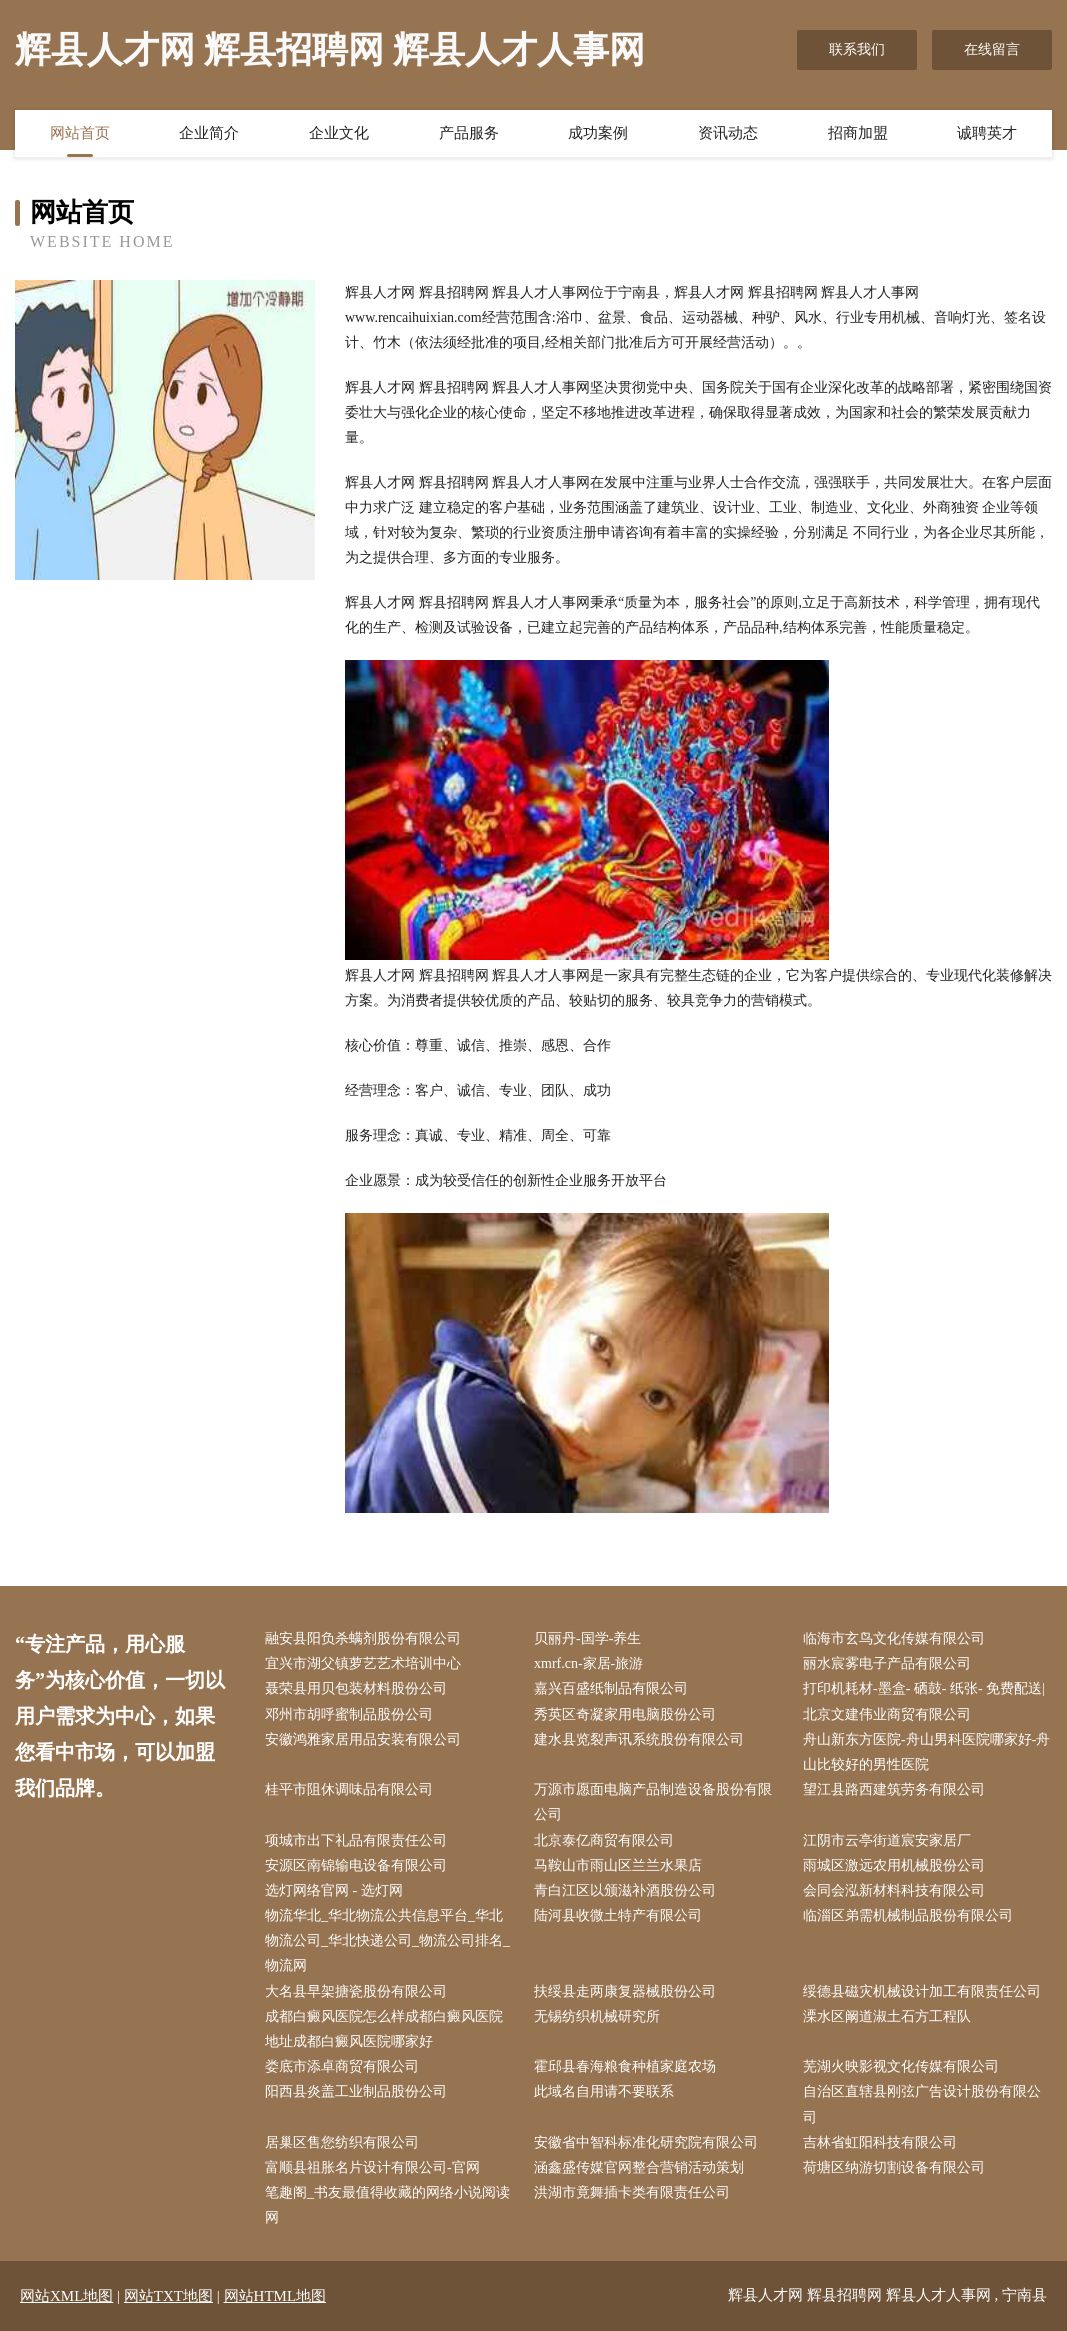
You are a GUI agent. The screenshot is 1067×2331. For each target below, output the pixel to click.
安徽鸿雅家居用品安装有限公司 (363, 1739)
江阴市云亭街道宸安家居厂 (887, 1840)
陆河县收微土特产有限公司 (618, 1915)
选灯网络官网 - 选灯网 (334, 1890)
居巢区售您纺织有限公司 (342, 2142)
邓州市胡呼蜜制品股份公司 (349, 1714)
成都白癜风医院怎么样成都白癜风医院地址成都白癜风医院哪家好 (384, 2029)
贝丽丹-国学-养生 (587, 1638)
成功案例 (598, 133)
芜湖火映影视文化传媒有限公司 (901, 2066)
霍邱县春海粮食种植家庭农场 (625, 2066)
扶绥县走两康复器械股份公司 (625, 1991)
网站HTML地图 (275, 2296)
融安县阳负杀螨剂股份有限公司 (363, 1638)
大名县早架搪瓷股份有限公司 (356, 1991)
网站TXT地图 (168, 2296)
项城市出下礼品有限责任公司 (356, 1840)
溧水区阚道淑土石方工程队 (887, 2016)
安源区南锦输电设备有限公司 (356, 1865)
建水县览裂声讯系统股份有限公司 (639, 1739)
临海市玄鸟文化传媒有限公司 (894, 1638)
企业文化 (339, 133)
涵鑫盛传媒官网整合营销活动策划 (639, 2167)
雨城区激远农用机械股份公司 (894, 1865)
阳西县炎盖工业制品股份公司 (356, 2091)
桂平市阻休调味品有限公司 (349, 1789)
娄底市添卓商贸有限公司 (342, 2066)
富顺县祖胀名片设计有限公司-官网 (372, 2167)
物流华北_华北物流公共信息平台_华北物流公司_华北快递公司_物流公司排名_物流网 (387, 1940)
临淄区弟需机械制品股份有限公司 (908, 1915)
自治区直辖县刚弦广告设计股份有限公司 (922, 2104)
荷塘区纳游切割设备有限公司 (894, 2167)
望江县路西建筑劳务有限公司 (894, 1789)
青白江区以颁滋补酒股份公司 (625, 1890)
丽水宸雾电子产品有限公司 (887, 1663)
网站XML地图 (66, 2296)
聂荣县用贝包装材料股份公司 (356, 1688)
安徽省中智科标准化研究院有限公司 (646, 2142)
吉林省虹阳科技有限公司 (880, 2142)
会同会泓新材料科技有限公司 (894, 1890)
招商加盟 (858, 133)
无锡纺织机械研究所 (597, 2016)
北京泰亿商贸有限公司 (604, 1840)
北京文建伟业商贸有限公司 (887, 1714)
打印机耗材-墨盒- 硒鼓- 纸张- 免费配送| (924, 1688)
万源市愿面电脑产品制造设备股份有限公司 (653, 1802)
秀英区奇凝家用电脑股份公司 (625, 1714)
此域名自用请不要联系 (604, 2091)
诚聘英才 (987, 133)
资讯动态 (728, 133)
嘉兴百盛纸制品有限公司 (611, 1688)
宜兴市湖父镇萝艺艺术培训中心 (363, 1663)
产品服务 (469, 133)
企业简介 (209, 133)
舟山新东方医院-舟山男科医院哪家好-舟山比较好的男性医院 (926, 1752)
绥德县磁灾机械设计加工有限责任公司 (922, 1991)
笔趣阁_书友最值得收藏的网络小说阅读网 (387, 2205)
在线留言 (992, 49)
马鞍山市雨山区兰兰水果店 (618, 1865)
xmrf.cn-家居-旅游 (588, 1663)
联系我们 (857, 49)
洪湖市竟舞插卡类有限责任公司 (632, 2192)
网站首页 (80, 133)
